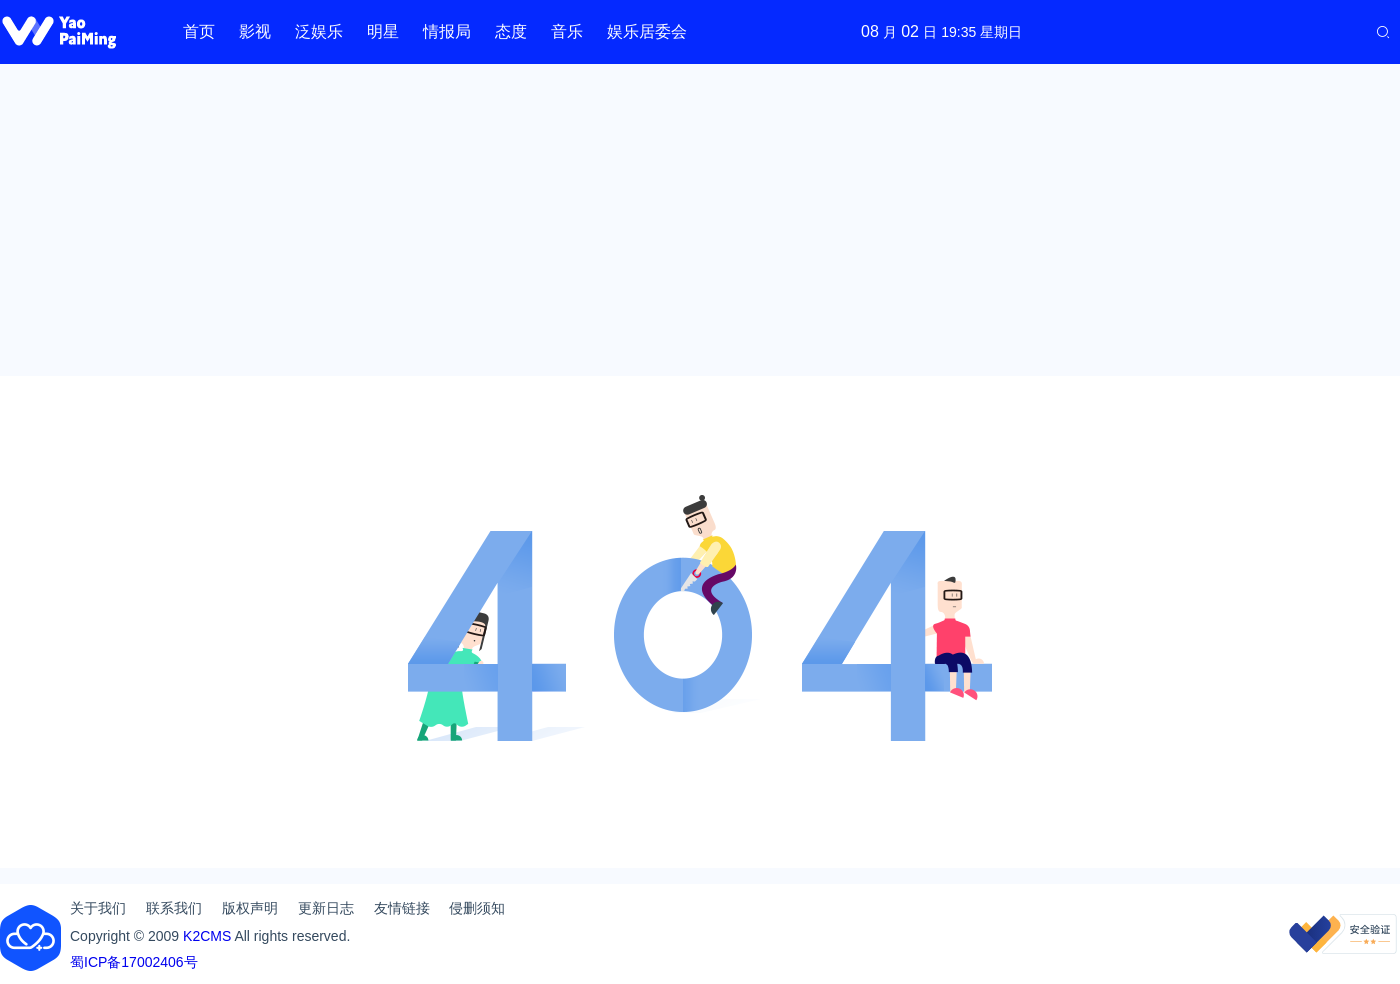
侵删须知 (477, 908)
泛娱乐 (319, 31)
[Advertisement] (700, 220)
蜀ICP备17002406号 (134, 962)
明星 (383, 31)
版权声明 (250, 908)
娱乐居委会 (647, 31)
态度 (511, 31)
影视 (255, 31)
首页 (199, 31)
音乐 (567, 31)
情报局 (447, 31)
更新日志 (326, 908)
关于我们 (98, 908)
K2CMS (207, 936)
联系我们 (174, 908)
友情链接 (402, 908)
